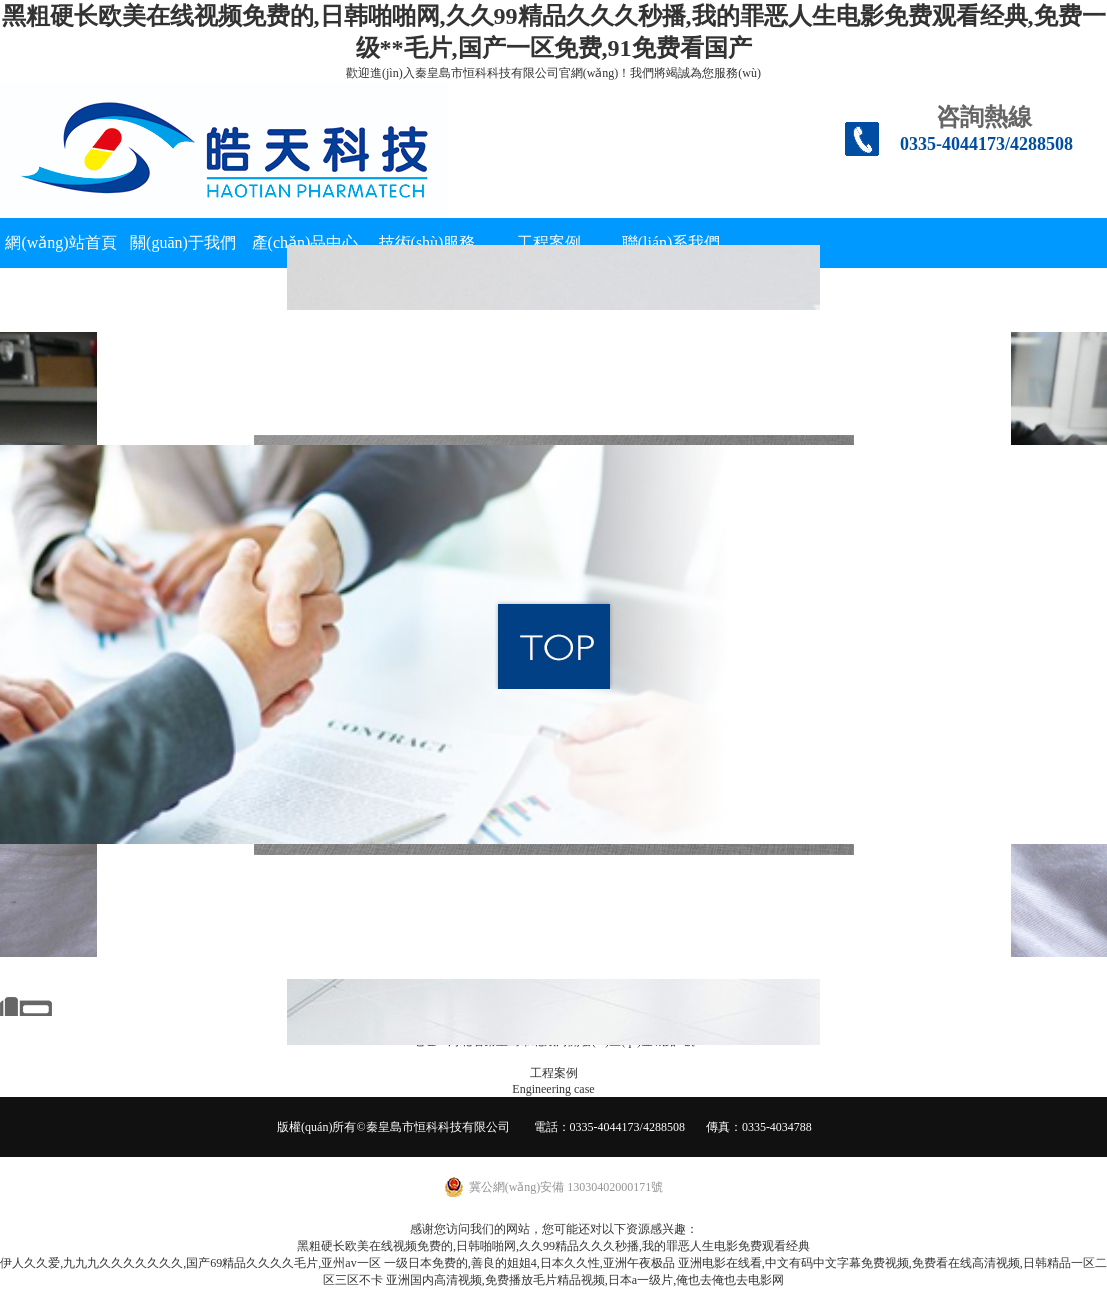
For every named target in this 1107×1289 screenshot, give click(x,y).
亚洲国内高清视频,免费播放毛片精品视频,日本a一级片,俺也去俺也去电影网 (585, 1280)
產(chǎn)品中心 (305, 242)
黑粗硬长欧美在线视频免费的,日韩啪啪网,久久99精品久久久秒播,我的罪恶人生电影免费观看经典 (553, 1246)
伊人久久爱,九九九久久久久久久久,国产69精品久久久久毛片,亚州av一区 (190, 1263)
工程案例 (549, 242)
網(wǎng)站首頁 (60, 242)
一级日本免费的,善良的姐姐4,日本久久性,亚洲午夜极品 (529, 1263)
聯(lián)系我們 (671, 242)
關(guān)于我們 (183, 242)
